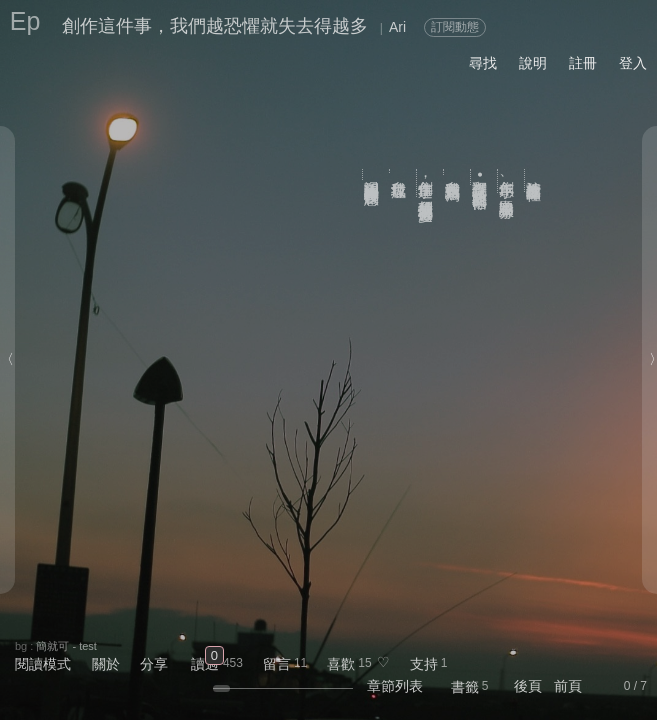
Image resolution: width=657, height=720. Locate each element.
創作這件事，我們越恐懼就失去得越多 (215, 26)
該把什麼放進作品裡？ (534, 180)
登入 (633, 63)
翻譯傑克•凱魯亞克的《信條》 (480, 177)
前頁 (568, 686)
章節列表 (395, 686)
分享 (154, 664)
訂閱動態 (455, 27)
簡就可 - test (66, 646)
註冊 (583, 63)
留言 (277, 664)
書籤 (465, 687)
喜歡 (341, 664)
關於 (106, 664)
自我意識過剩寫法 (453, 172)
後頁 (528, 686)
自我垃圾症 (399, 171)
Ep (25, 21)
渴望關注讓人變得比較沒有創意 (372, 174)
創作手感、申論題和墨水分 (507, 181)
